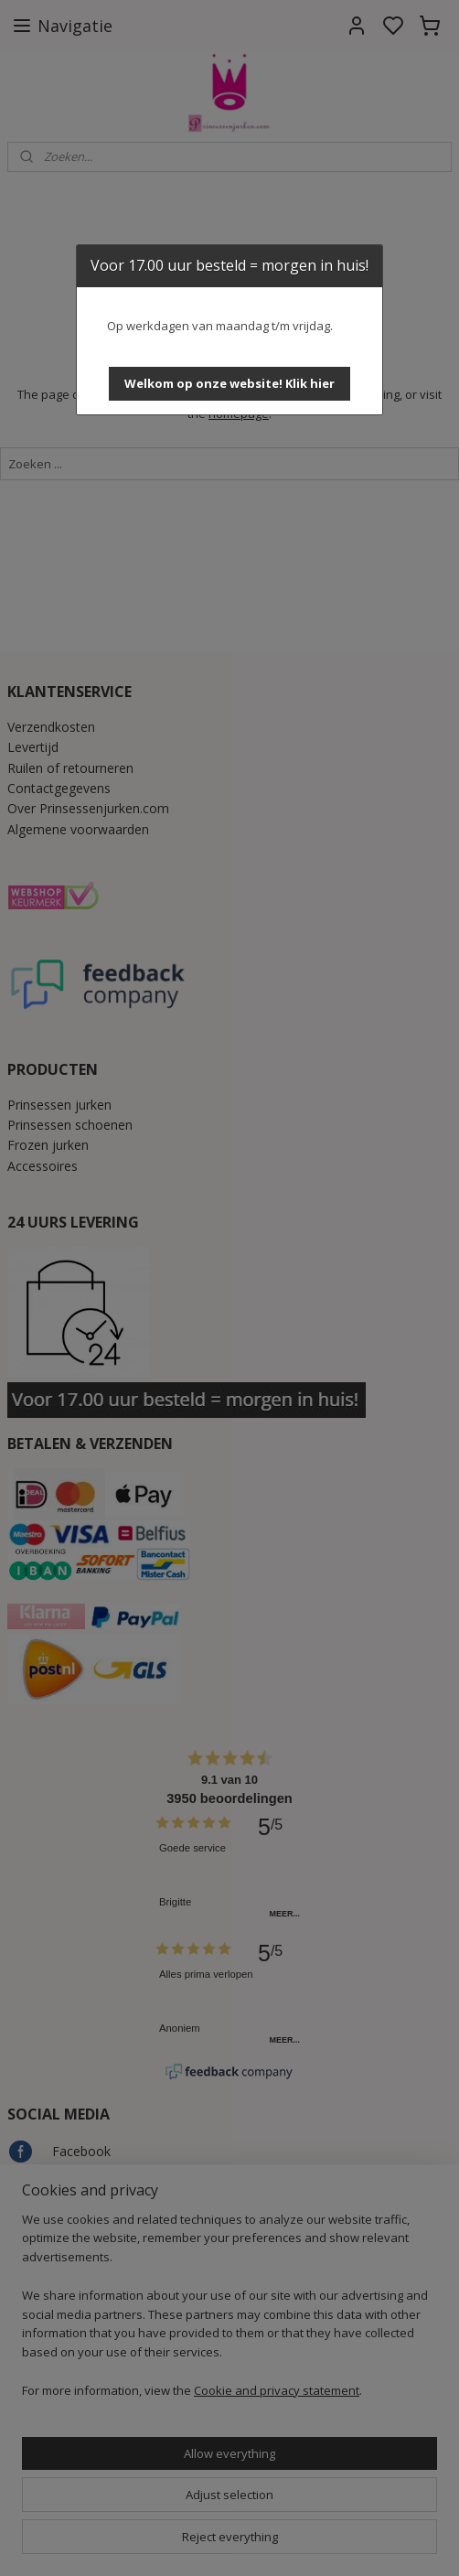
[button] (229, 384)
